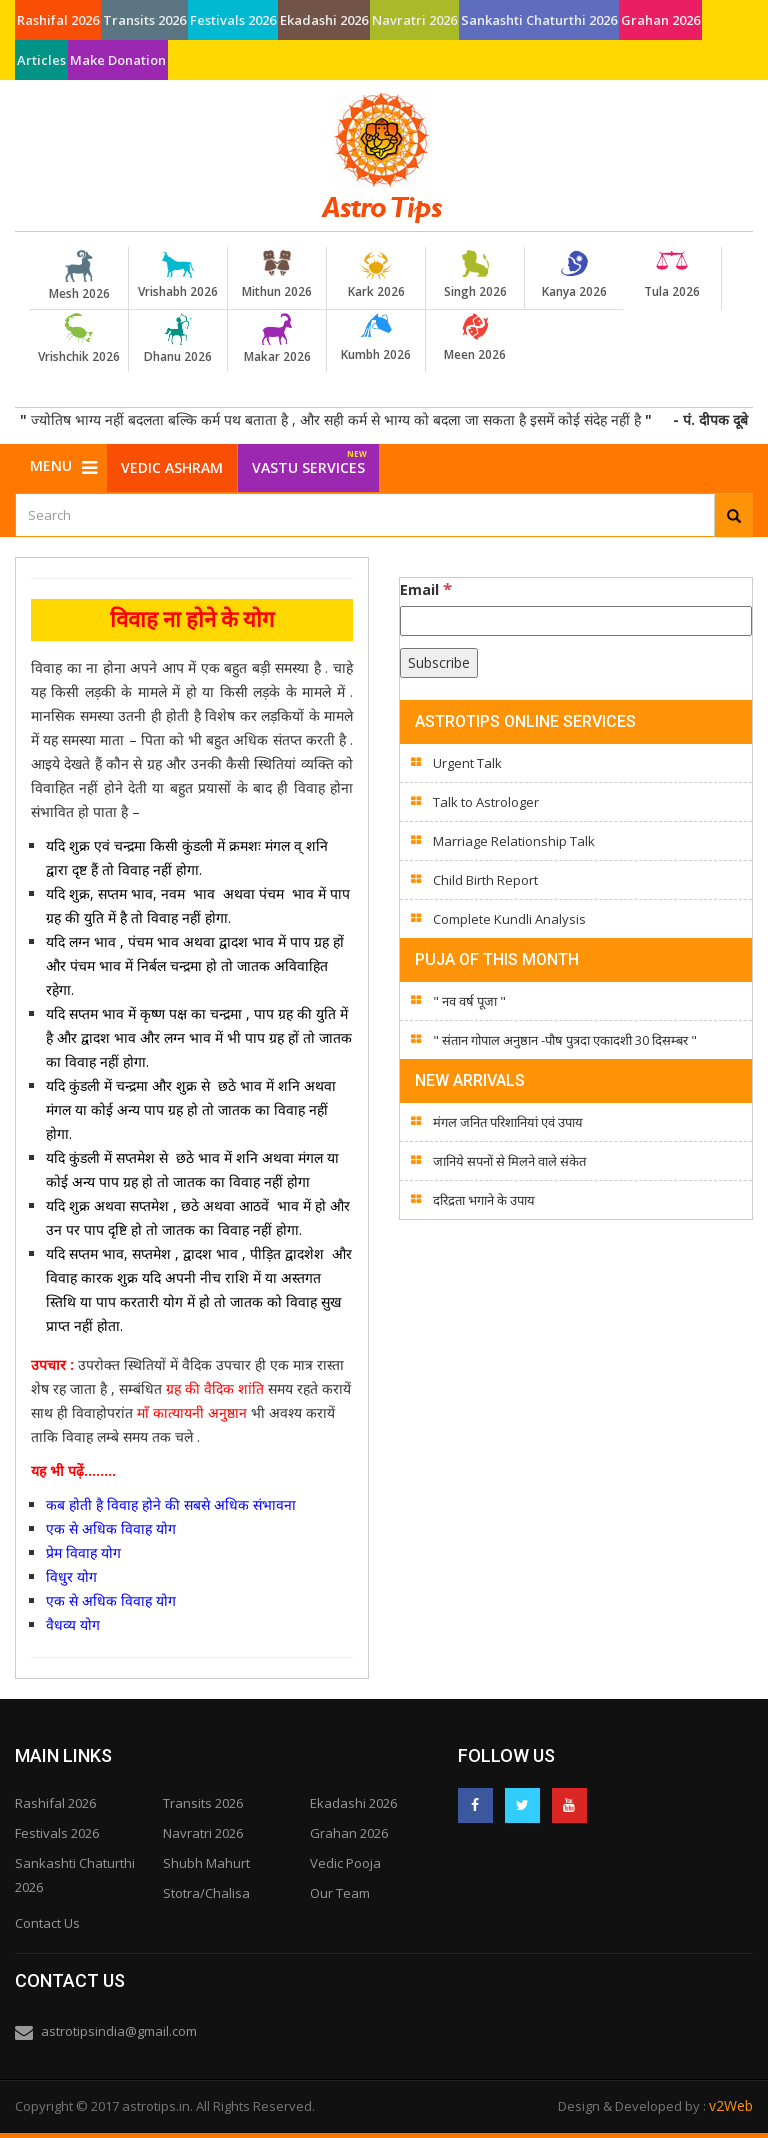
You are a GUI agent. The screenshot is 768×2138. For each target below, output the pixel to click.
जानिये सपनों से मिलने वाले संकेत (509, 1161)
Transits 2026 (144, 20)
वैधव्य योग (75, 1624)
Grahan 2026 (660, 20)
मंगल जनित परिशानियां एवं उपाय (508, 1122)
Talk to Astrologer (486, 802)
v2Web (731, 2105)
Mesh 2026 (79, 276)
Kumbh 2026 (376, 338)
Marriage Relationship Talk (514, 841)
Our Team (340, 1893)
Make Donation (118, 60)
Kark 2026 (376, 275)
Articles (41, 60)
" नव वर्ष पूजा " (469, 1001)
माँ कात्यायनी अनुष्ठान (192, 1412)
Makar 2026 (277, 339)
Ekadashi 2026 (324, 20)
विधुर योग (71, 1576)
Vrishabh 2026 (178, 275)
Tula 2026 (672, 275)
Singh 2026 (475, 275)
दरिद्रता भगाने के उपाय (484, 1200)
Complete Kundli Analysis (509, 919)
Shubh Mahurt (206, 1863)
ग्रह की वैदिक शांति (215, 1388)
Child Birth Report (485, 880)
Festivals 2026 (233, 20)
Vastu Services (309, 460)
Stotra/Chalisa (206, 1893)
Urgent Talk (467, 763)
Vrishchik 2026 (79, 339)
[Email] (576, 621)
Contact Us (47, 1923)
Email (426, 589)
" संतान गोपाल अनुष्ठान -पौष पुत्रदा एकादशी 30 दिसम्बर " (565, 1040)
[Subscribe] (439, 663)
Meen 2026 (475, 338)
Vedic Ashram (172, 467)
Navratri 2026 (414, 20)
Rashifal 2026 (58, 20)
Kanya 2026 (574, 275)
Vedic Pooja (345, 1863)
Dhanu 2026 (178, 339)
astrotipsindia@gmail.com (119, 2031)
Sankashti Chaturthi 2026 (539, 20)
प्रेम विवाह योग (83, 1552)
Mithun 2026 (277, 275)
